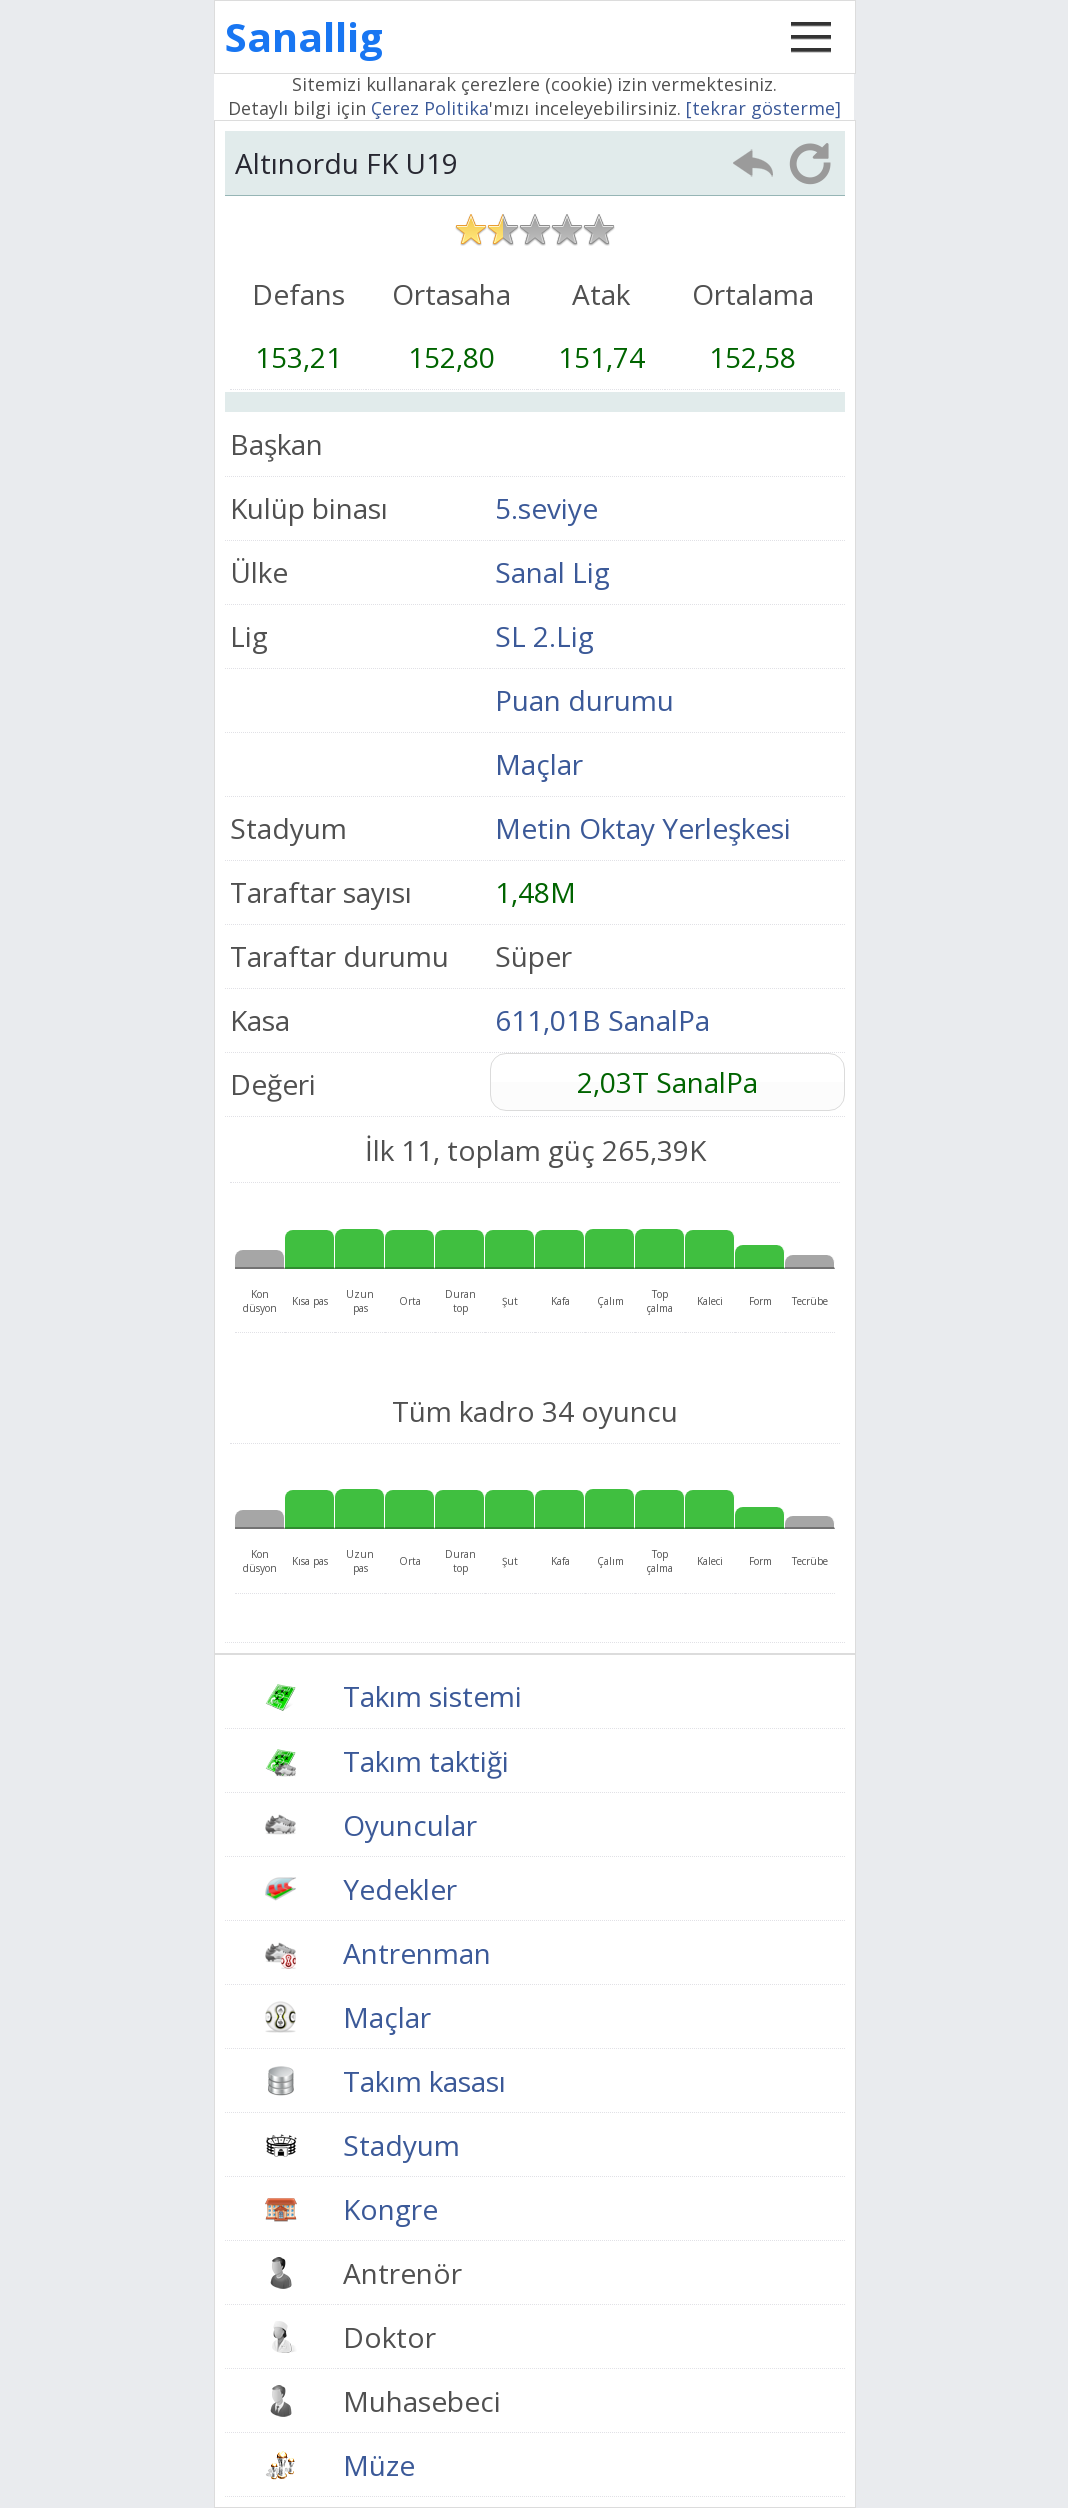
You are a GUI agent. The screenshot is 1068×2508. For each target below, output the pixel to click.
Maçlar (539, 764)
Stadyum (401, 2145)
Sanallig (304, 36)
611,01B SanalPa (602, 1020)
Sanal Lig (552, 572)
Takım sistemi (432, 1696)
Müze (379, 2465)
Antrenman (417, 1953)
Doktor (389, 2337)
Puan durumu (584, 700)
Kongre (390, 2209)
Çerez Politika (430, 108)
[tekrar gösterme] (763, 108)
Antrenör (402, 2273)
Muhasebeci (422, 2401)
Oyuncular (410, 1825)
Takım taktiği (426, 1761)
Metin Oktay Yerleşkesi (643, 828)
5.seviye (546, 508)
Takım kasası (424, 2081)
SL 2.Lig (544, 636)
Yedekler (400, 1889)
